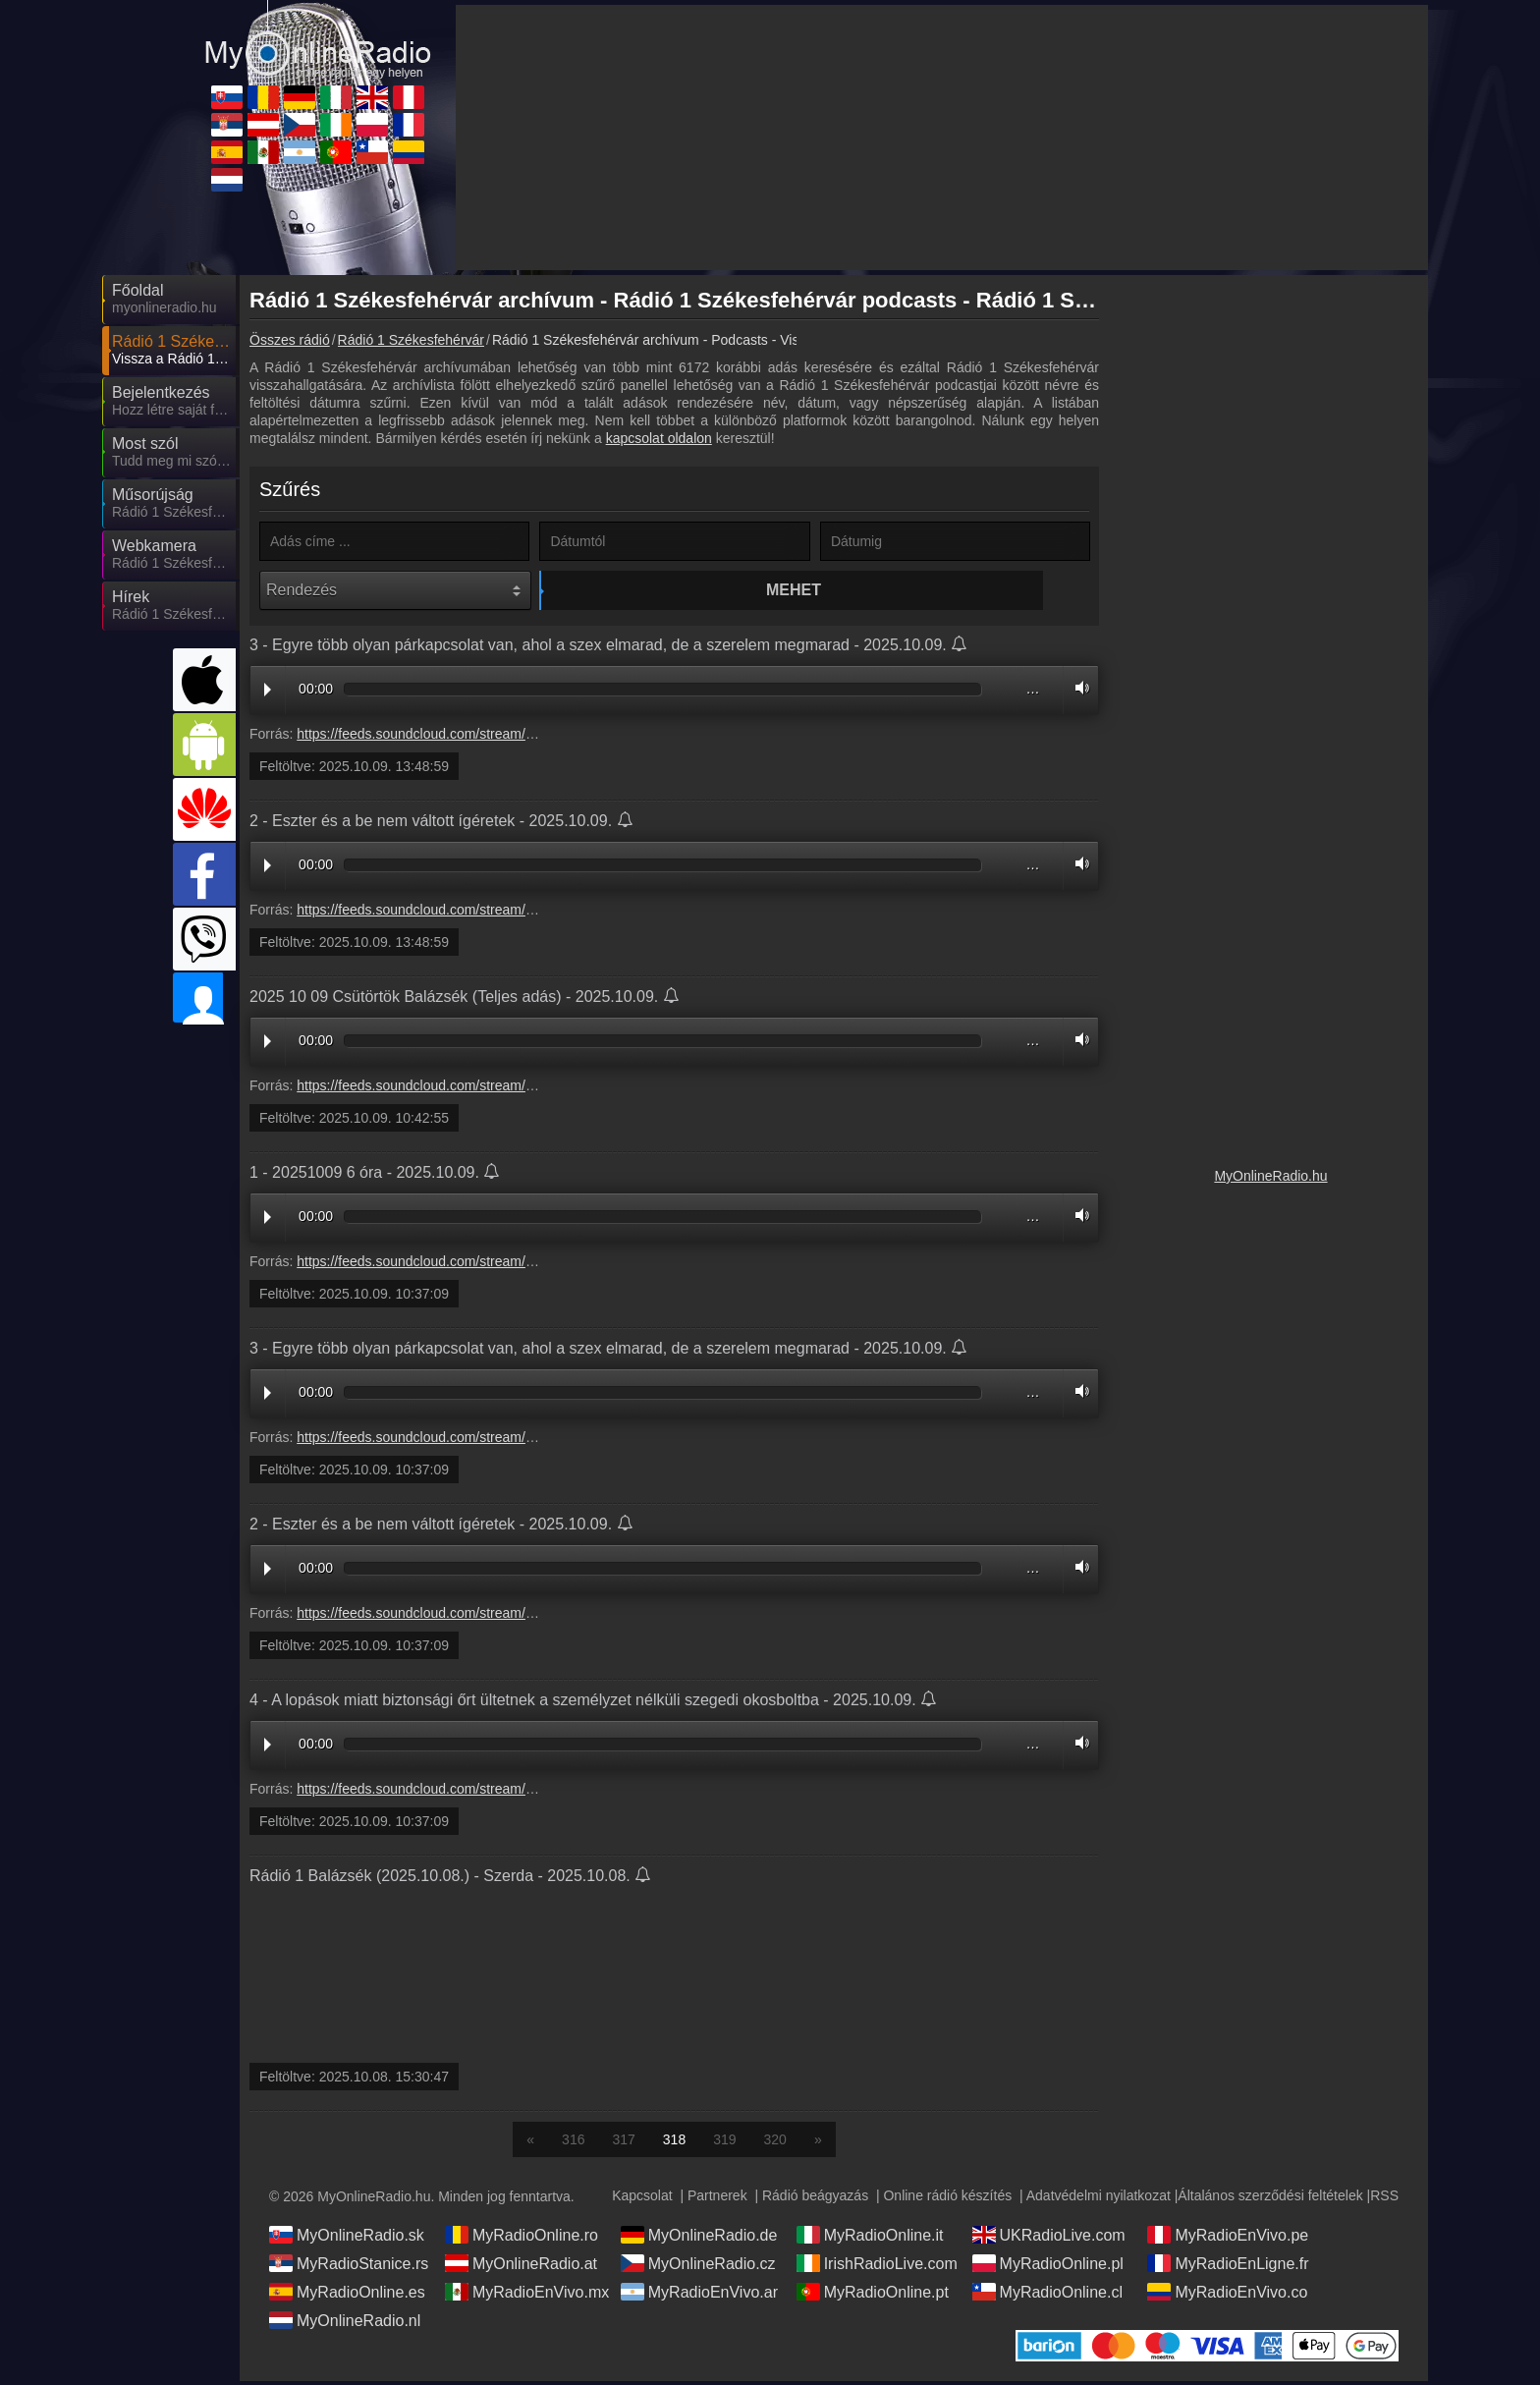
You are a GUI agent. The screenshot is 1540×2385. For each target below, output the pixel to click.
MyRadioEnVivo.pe (1227, 2238)
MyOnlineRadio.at (521, 2267)
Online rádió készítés (947, 2199)
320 (775, 2143)
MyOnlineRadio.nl (344, 2324)
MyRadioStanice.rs (348, 2267)
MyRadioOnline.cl (1047, 2295)
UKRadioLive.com (1049, 2238)
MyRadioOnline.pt (873, 2295)
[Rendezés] (395, 590)
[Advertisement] (1271, 579)
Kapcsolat (642, 2199)
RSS (1384, 2199)
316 (573, 2143)
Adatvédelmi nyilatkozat (1098, 2199)
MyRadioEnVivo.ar (699, 2295)
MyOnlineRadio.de (699, 2238)
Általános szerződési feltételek (1270, 2199)
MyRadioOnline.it (870, 2238)
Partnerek (717, 2199)
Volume (1077, 692)
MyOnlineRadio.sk (346, 2238)
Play (267, 694)
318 (674, 2143)
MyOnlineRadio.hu (1270, 1176)
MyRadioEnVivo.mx (527, 2295)
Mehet (677, 590)
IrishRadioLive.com (877, 2267)
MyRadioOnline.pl (1048, 2267)
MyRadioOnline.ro (521, 2238)
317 (623, 2143)
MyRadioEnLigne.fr (1227, 2267)
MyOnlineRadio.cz (698, 2267)
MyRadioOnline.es (347, 2295)
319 (724, 2143)
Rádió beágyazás (815, 2199)
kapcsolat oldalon (659, 438)
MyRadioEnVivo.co (1227, 2295)
